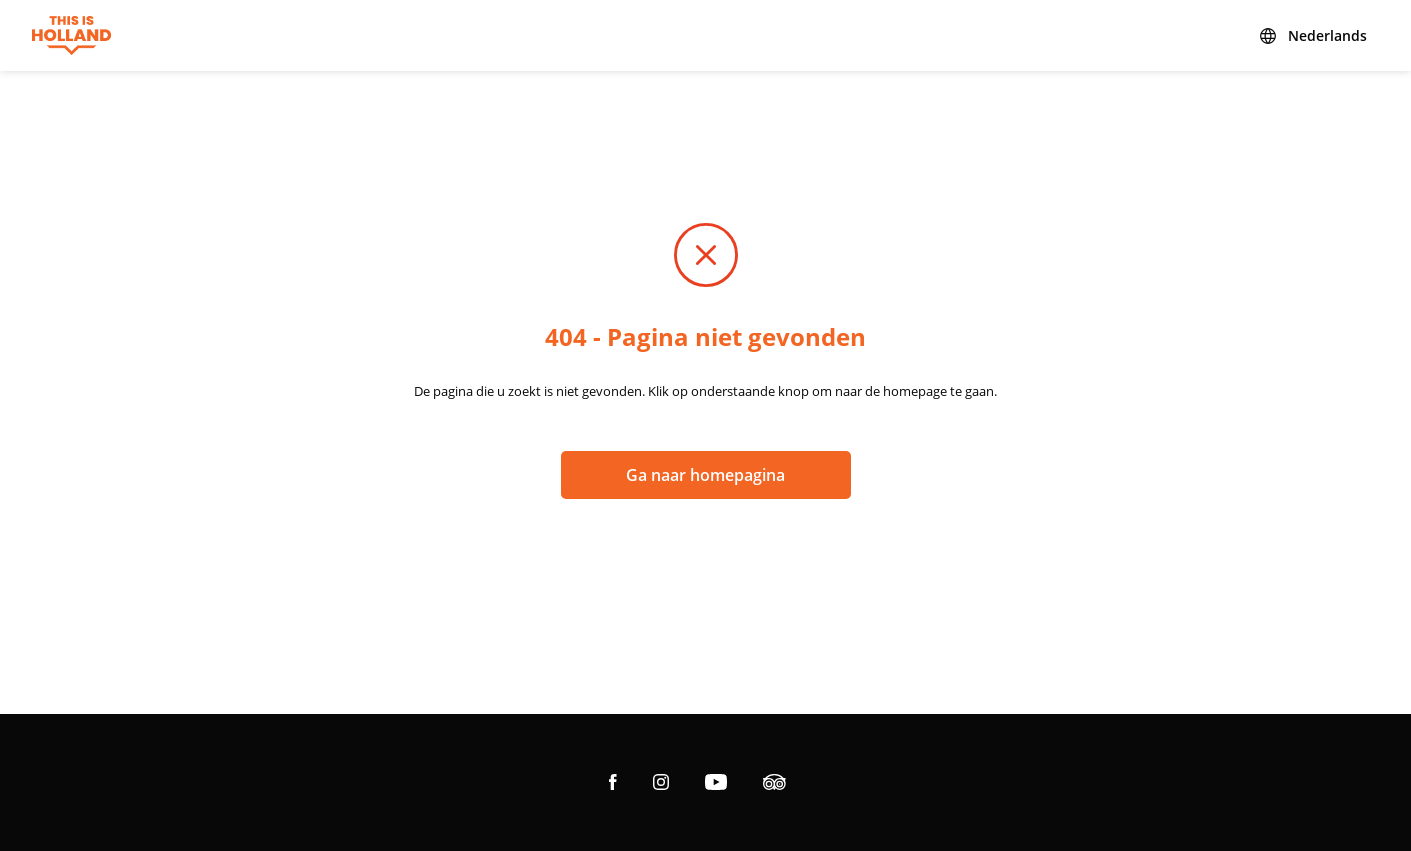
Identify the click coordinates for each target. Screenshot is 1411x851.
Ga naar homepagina (705, 475)
